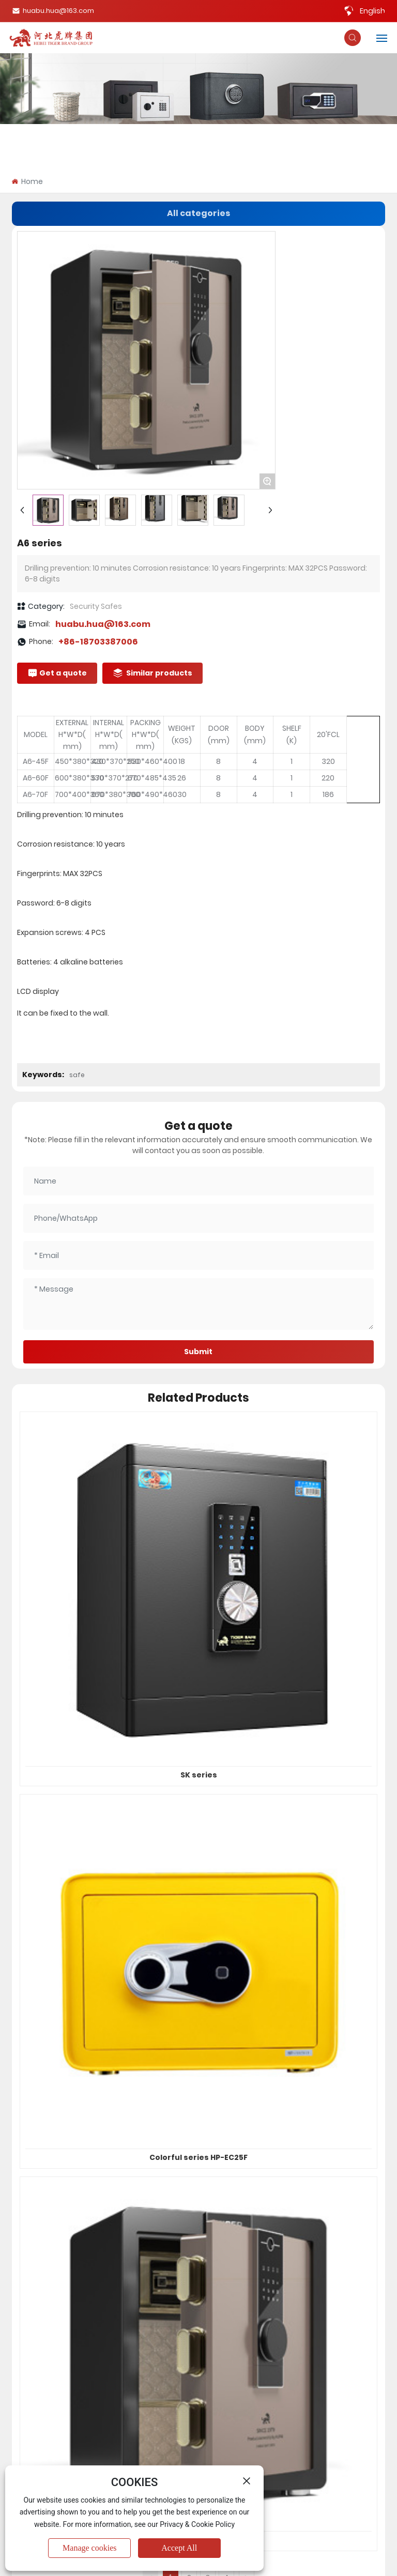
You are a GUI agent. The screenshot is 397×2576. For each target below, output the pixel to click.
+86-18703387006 (98, 642)
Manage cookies (89, 2547)
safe (77, 1074)
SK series (198, 1775)
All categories (198, 213)
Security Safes (96, 606)
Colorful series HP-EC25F (198, 2157)
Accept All (179, 2547)
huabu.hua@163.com (53, 11)
